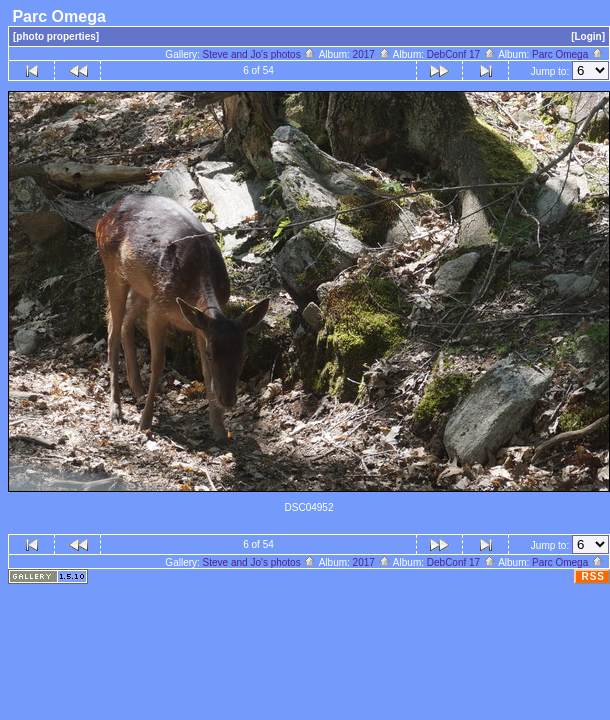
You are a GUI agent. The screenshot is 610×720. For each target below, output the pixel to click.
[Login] (588, 36)
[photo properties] (56, 36)
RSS (593, 576)
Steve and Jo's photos (260, 54)
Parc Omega (568, 54)
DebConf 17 (461, 54)
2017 (372, 54)
